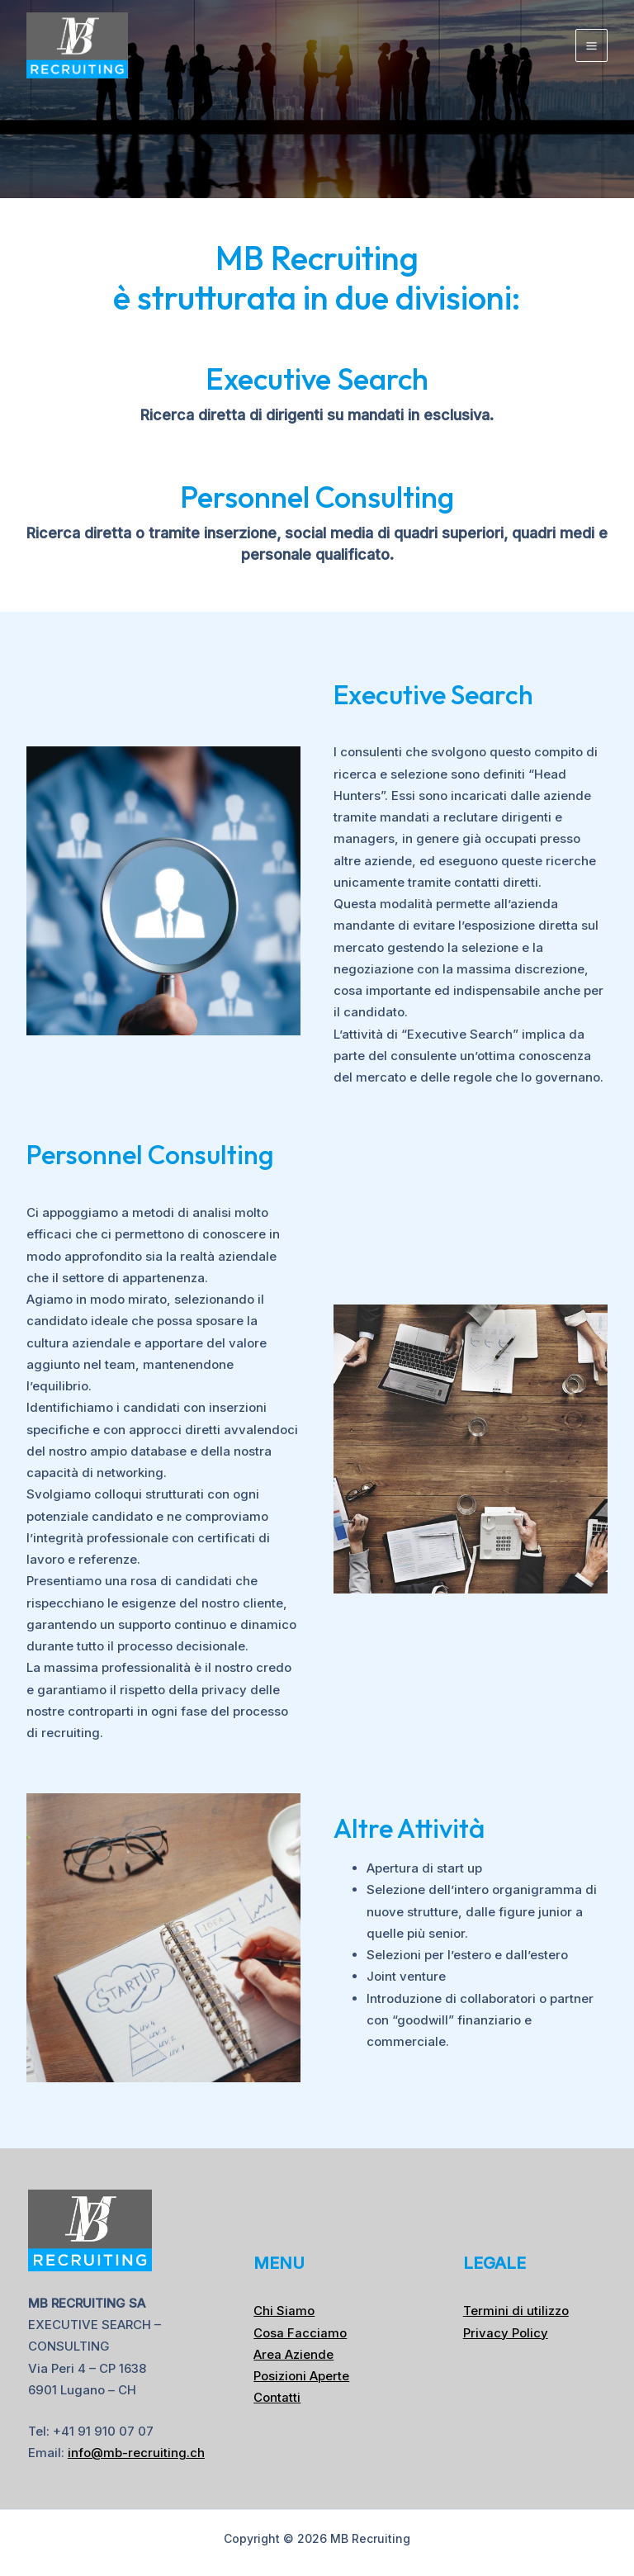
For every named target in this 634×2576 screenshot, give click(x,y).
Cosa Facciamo (300, 2333)
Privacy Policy (505, 2333)
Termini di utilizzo (516, 2310)
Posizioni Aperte (301, 2376)
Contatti (276, 2397)
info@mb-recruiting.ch (136, 2452)
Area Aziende (293, 2354)
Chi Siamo (284, 2310)
